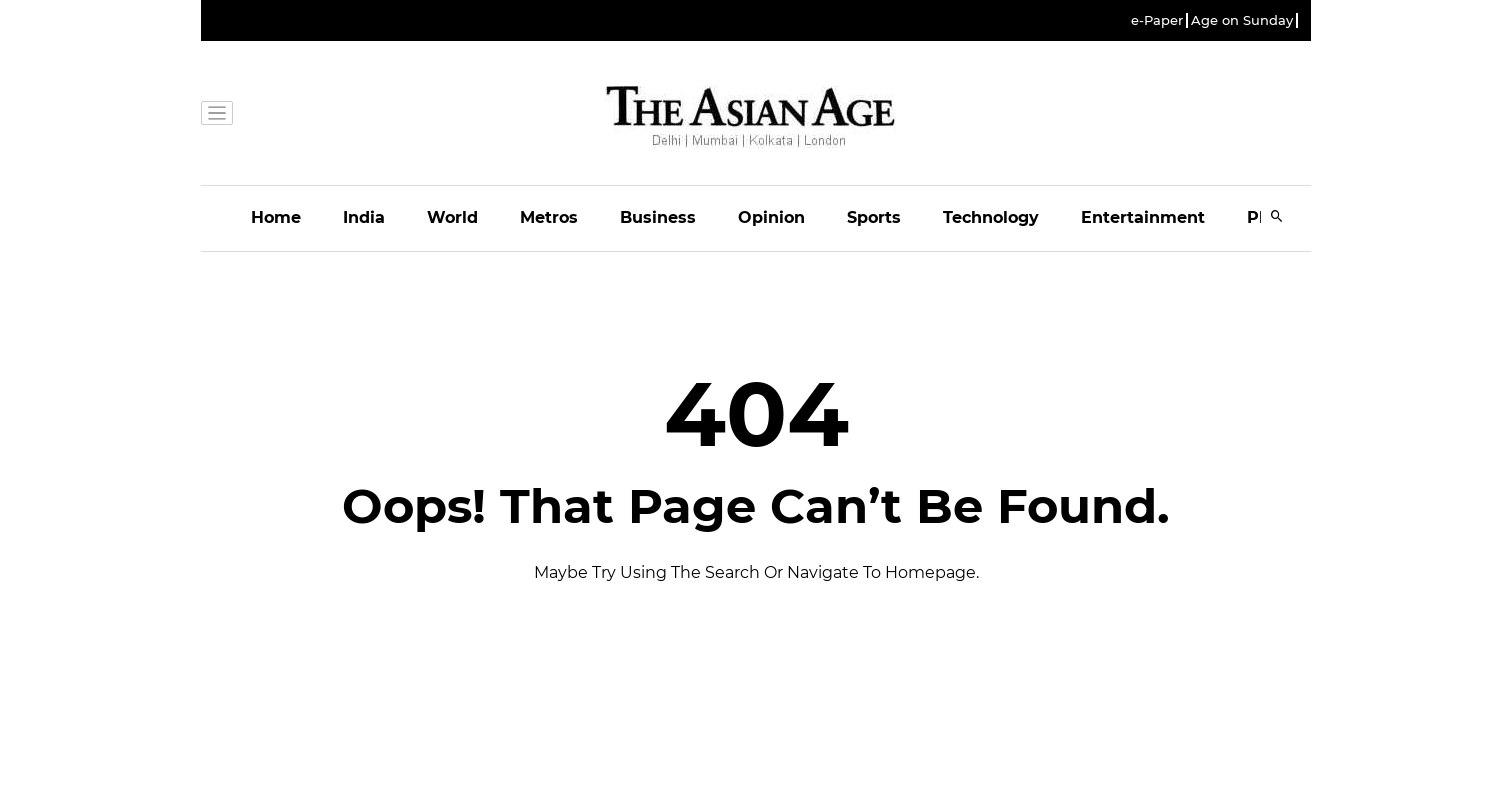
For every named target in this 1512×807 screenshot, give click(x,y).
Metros (549, 217)
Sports (874, 217)
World (452, 217)
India (364, 217)
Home (276, 217)
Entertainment (1143, 217)
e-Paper (1157, 20)
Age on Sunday (1242, 20)
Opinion (771, 217)
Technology (991, 217)
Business (658, 217)
